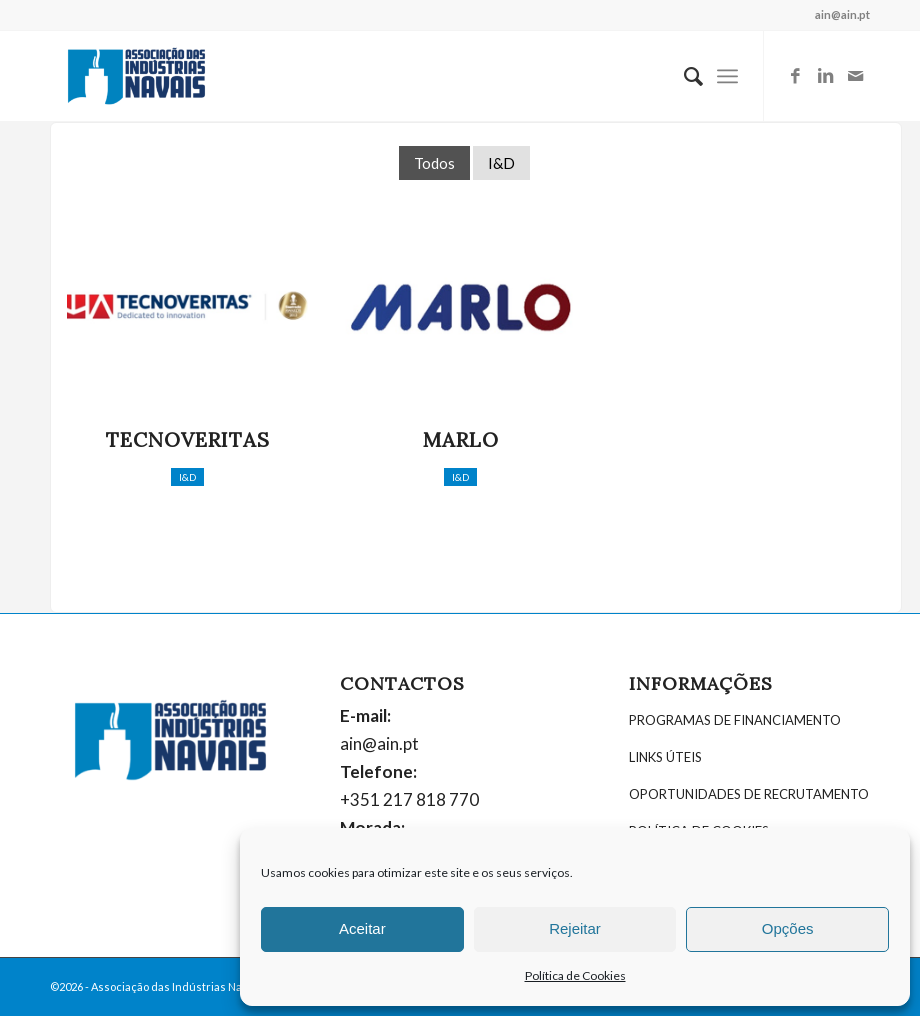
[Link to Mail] (855, 76)
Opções (788, 928)
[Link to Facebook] (795, 76)
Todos (434, 163)
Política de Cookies (575, 975)
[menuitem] (683, 76)
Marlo (461, 439)
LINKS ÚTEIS (665, 757)
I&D (501, 163)
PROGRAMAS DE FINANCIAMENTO (735, 720)
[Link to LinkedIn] (825, 76)
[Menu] (727, 76)
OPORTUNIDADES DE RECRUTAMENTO (749, 794)
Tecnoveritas (188, 439)
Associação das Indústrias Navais (177, 986)
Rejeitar (575, 928)
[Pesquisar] (683, 76)
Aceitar (362, 928)
